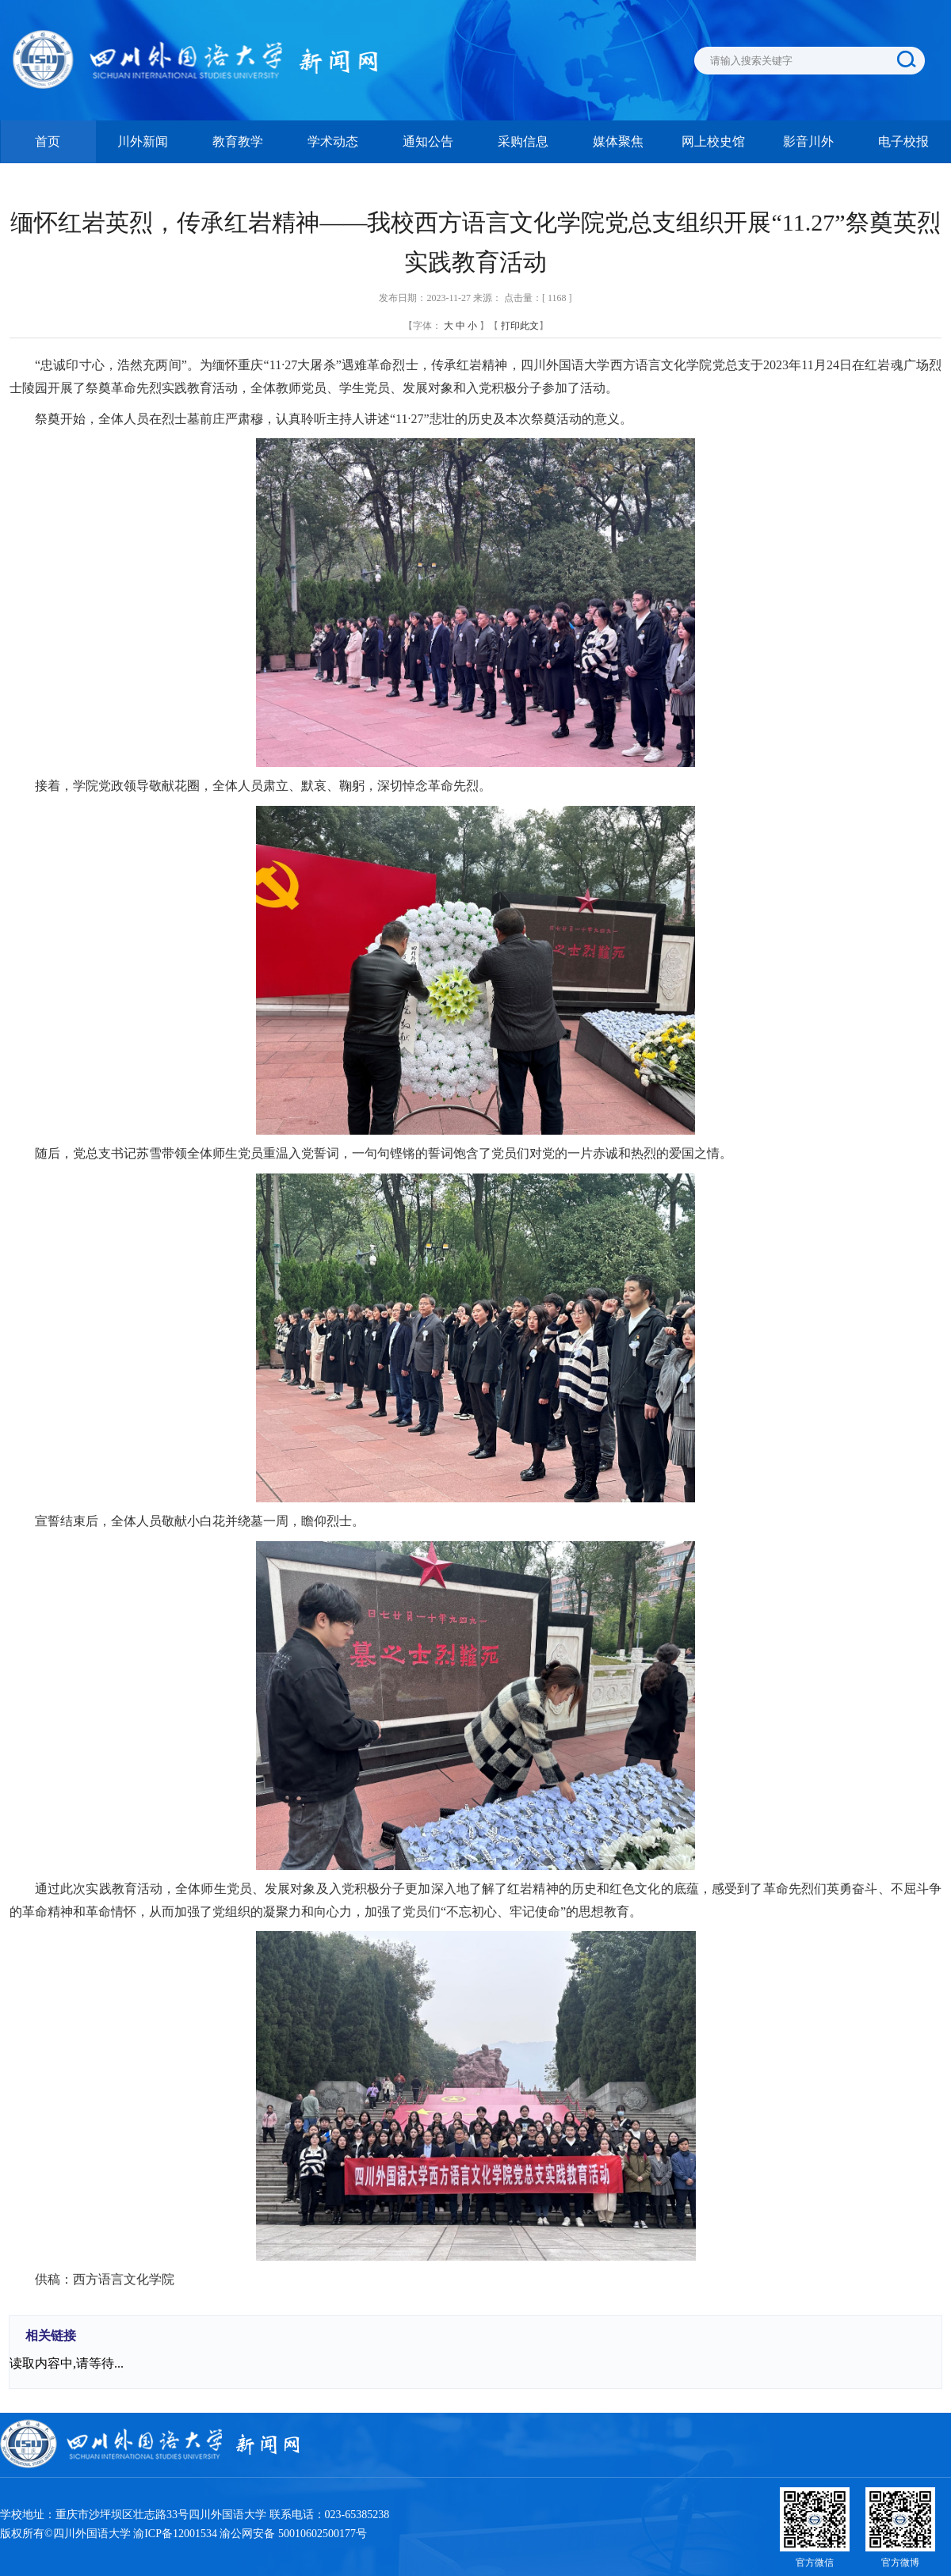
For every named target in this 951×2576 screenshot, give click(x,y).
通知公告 (428, 141)
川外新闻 (142, 141)
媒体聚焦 (618, 141)
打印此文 (520, 325)
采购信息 (523, 141)
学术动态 (332, 141)
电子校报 (903, 141)
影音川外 (808, 141)
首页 (47, 141)
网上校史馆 (713, 141)
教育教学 (237, 141)
